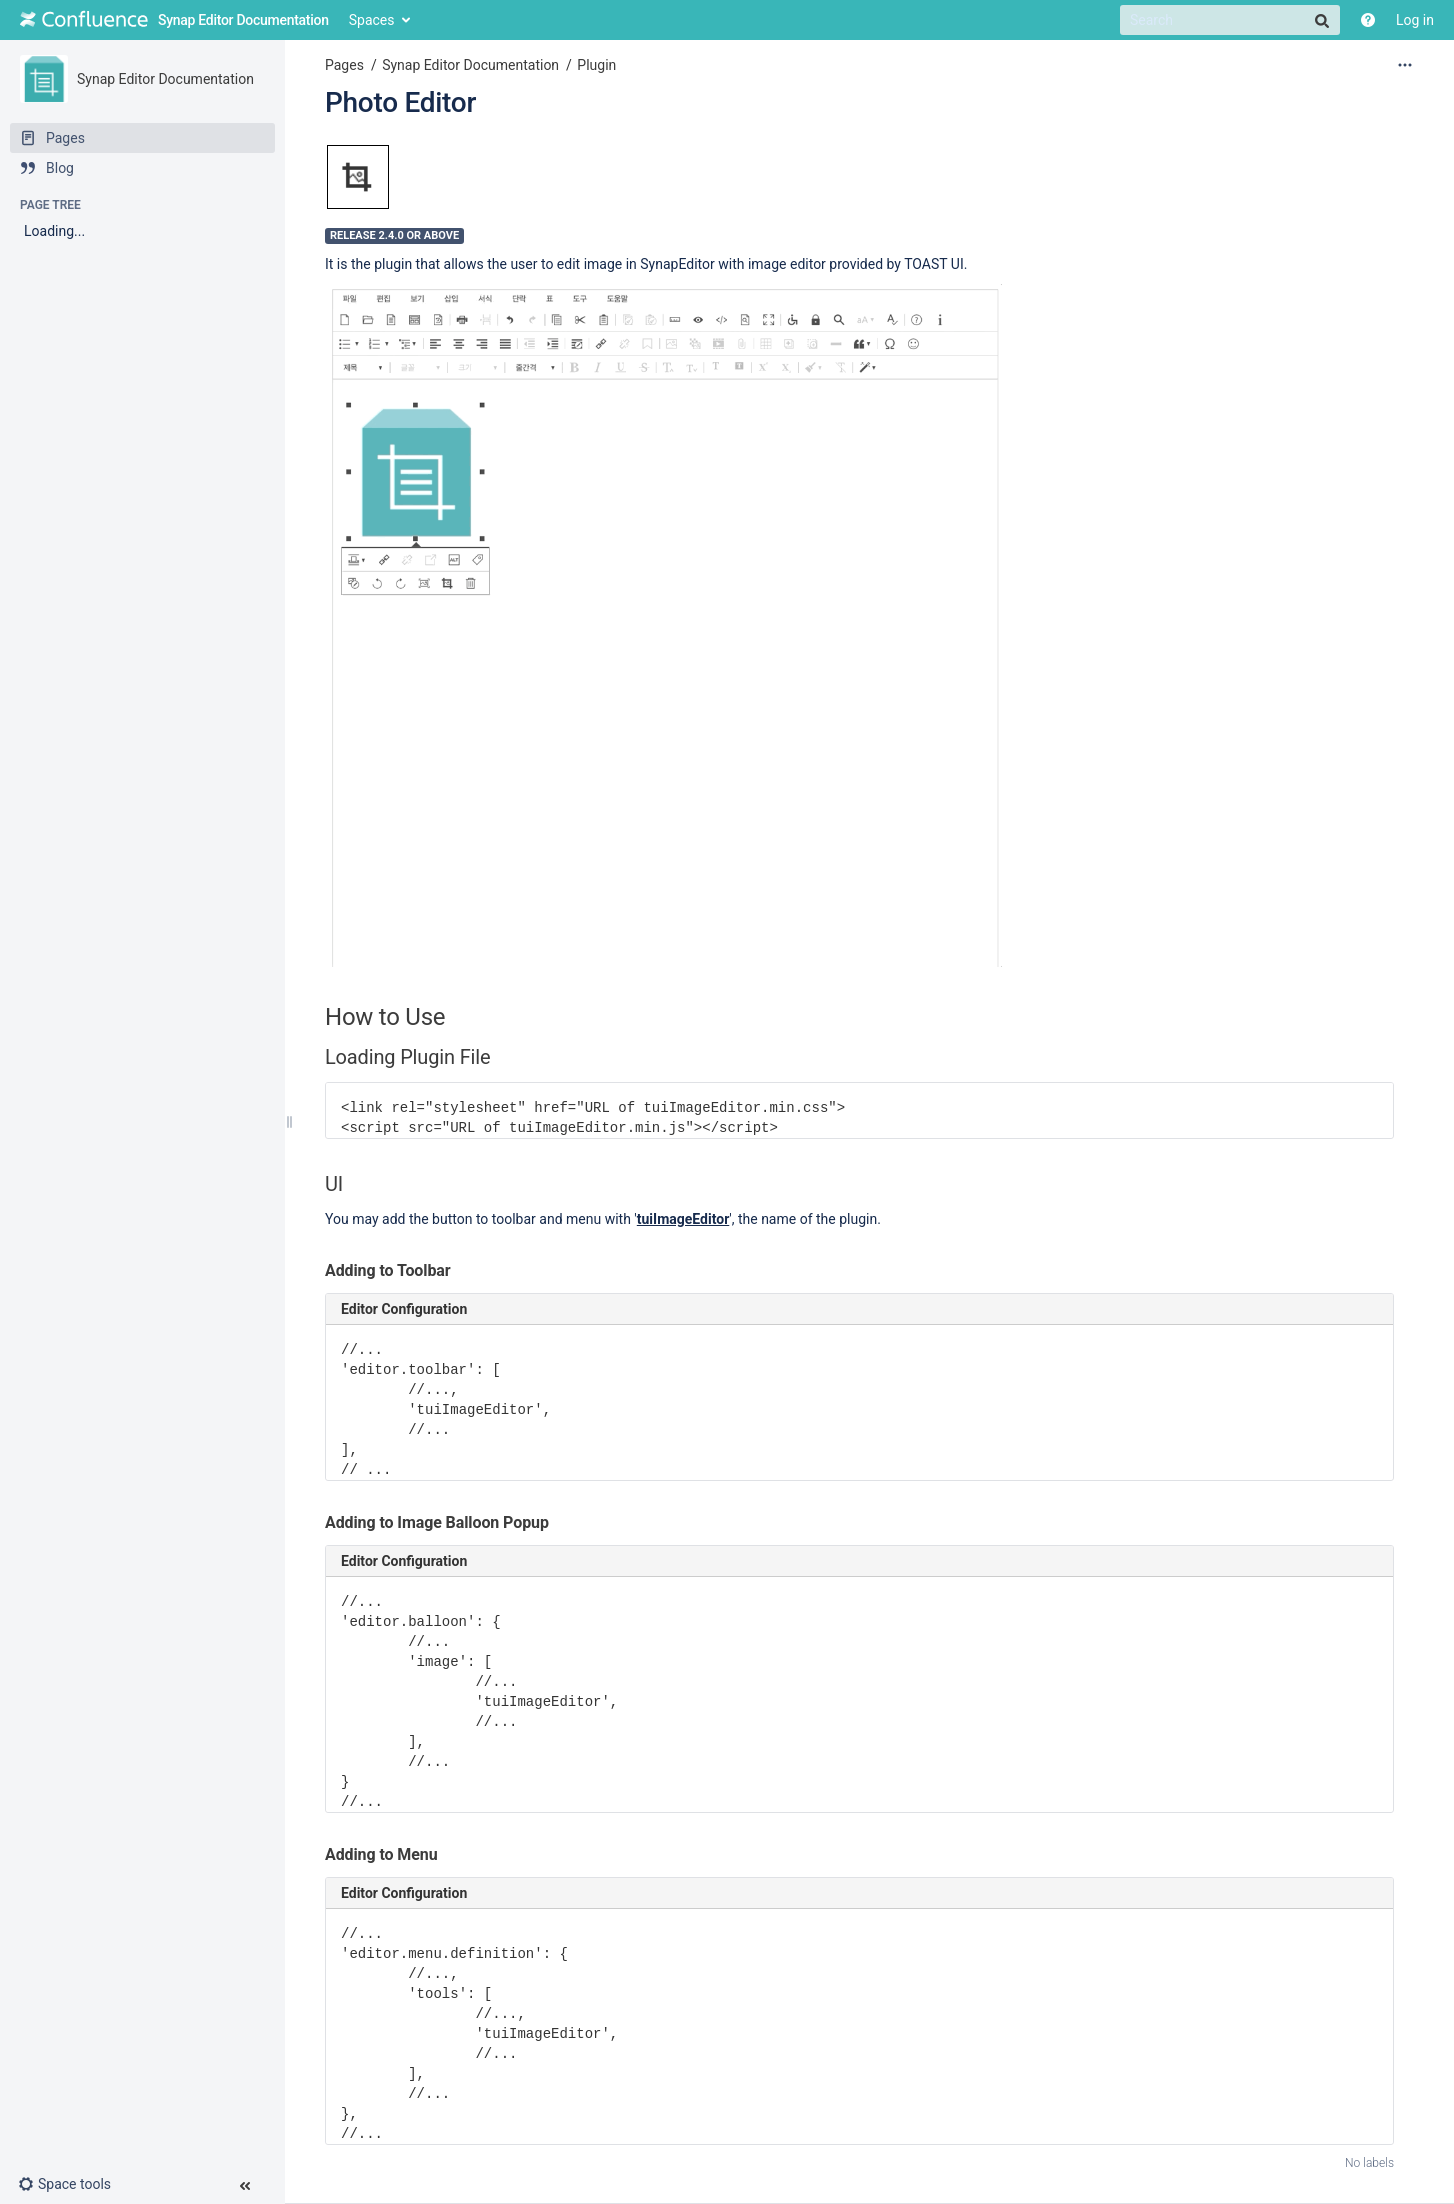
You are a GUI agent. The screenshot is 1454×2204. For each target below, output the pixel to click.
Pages (344, 65)
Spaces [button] (372, 20)
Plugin (596, 65)
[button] (72, 2184)
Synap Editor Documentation (165, 79)
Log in (1415, 20)
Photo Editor (400, 102)
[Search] (1230, 20)
